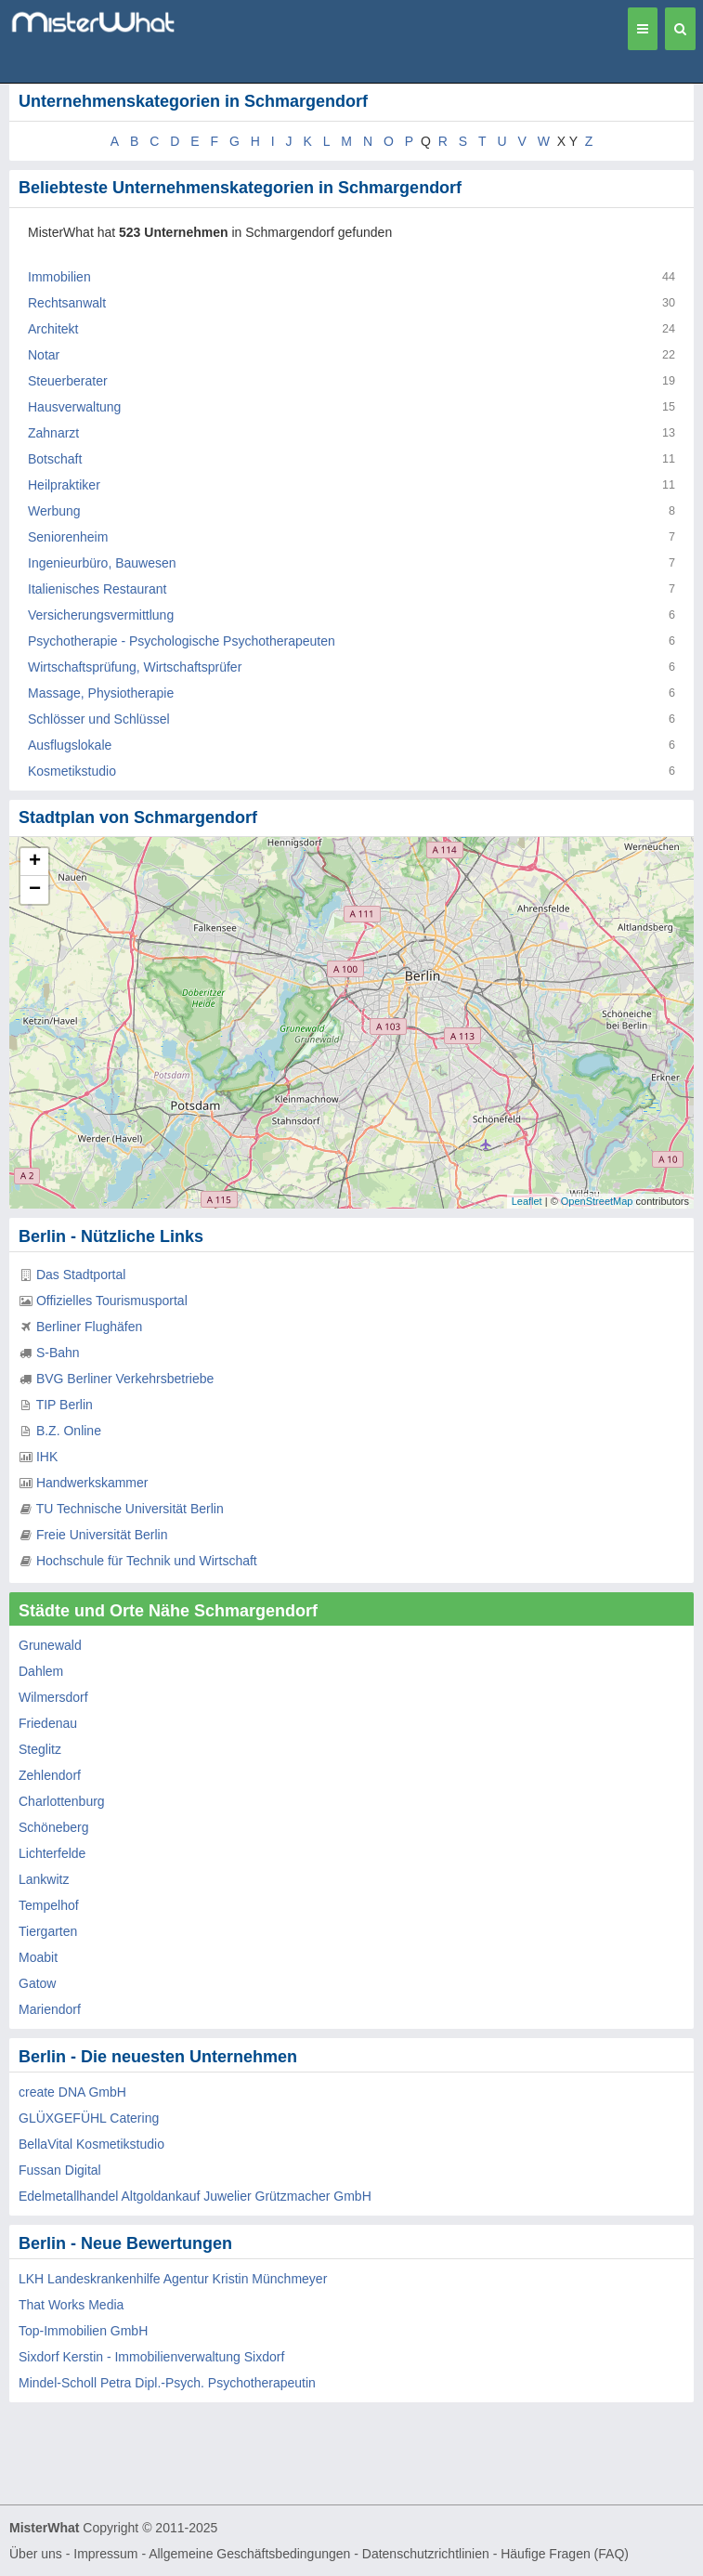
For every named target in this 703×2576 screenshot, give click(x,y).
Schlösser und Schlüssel (99, 719)
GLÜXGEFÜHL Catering (89, 2118)
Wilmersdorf (53, 1697)
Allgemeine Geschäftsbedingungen (249, 2553)
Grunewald (50, 1645)
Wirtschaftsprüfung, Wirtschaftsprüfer (134, 667)
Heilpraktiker (64, 484)
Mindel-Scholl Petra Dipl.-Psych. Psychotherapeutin (167, 2382)
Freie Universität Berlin (102, 1534)
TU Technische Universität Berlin (130, 1508)
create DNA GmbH (72, 2092)
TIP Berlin (64, 1404)
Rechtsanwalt (67, 302)
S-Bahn (58, 1352)
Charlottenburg (62, 1801)
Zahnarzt (53, 432)
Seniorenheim (68, 537)
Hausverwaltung (74, 406)
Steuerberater (68, 380)
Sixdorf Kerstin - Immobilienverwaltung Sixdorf (151, 2356)
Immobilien (59, 276)
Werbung (54, 510)
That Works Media (71, 2304)
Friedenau (48, 1723)
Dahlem (41, 1671)
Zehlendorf (50, 1775)
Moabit (38, 1957)
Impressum (105, 2553)
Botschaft (55, 458)
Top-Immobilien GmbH (83, 2330)
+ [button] (35, 862)
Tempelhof (49, 1905)
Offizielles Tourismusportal (112, 1300)
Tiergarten (48, 1931)
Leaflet (527, 1201)
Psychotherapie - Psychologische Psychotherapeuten (181, 641)
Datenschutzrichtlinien (425, 2553)
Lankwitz (44, 1879)
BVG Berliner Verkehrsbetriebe (125, 1378)
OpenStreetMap (597, 1201)
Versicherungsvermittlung (101, 615)
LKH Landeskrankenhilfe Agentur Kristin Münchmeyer (173, 2278)
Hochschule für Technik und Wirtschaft (146, 1560)
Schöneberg (54, 1827)
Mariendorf (50, 2009)
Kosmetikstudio (72, 771)
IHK (47, 1456)
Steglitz (40, 1749)
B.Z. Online (68, 1430)
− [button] (35, 890)
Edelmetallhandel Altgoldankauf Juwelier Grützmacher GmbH (195, 2196)
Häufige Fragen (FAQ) (565, 2553)
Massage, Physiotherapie (101, 693)
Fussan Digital (60, 2170)
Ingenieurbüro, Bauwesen (102, 563)
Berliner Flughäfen (89, 1326)
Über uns (35, 2553)
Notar (43, 354)
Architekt (53, 328)
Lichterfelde (52, 1853)
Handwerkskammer (92, 1482)
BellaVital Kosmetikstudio (91, 2144)
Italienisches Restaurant (97, 589)
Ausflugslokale (69, 745)
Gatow (37, 1983)
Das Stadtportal (81, 1274)
